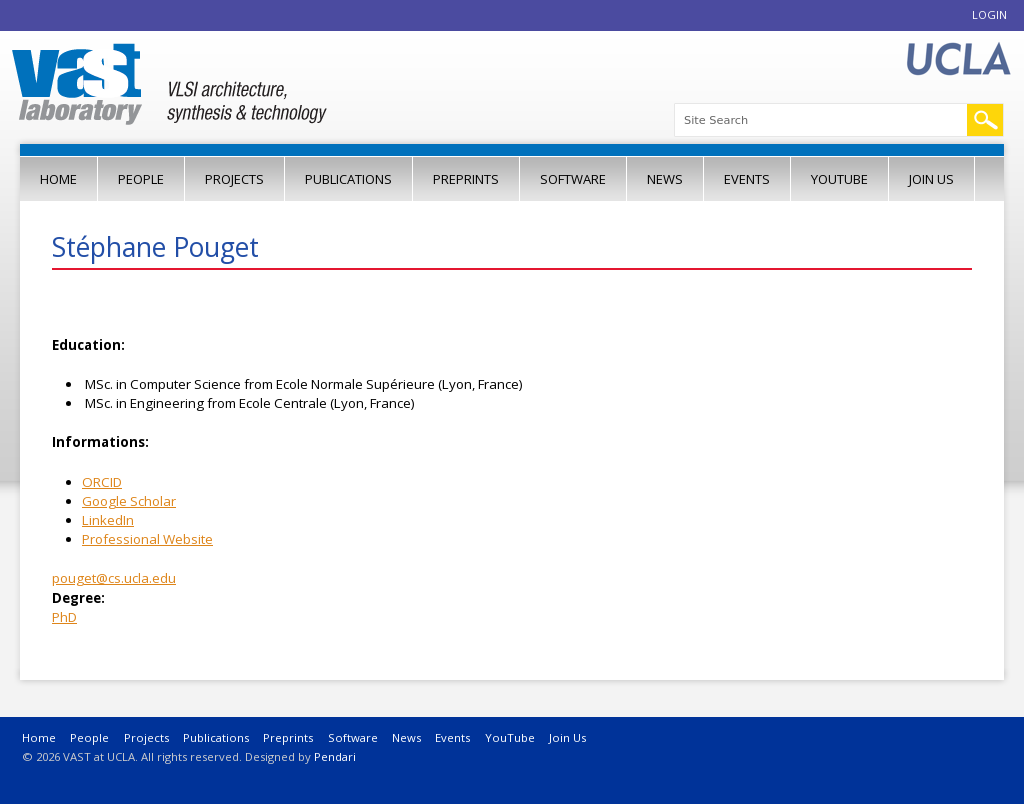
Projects (234, 179)
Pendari (335, 756)
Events (747, 179)
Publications (348, 179)
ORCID (102, 482)
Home (58, 179)
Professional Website (147, 539)
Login (989, 14)
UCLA (958, 59)
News (665, 179)
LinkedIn (108, 520)
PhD (64, 617)
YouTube (839, 179)
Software (573, 179)
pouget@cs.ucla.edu (114, 578)
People (141, 179)
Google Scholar (129, 501)
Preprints (466, 179)
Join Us (931, 179)
